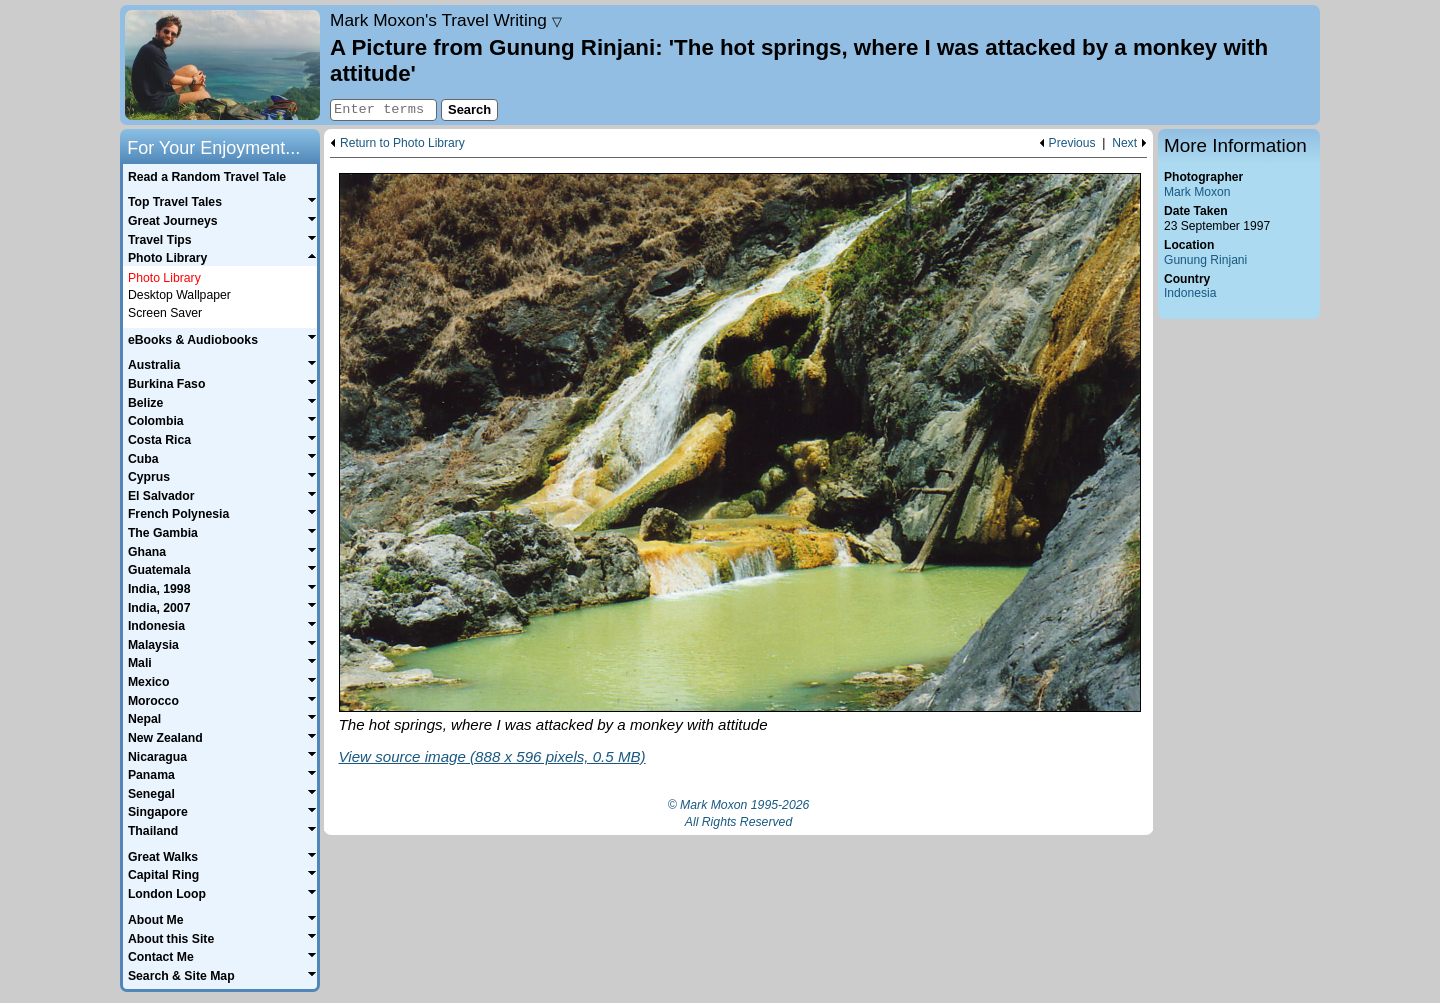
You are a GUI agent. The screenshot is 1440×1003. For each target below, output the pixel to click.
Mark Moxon (1197, 192)
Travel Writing (446, 20)
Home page (222, 65)
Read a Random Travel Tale (207, 177)
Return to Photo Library (402, 143)
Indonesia (1190, 293)
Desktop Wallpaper (179, 295)
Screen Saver (165, 313)
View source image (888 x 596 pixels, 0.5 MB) (492, 756)
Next (1124, 143)
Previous (1072, 143)
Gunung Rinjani (1205, 260)
